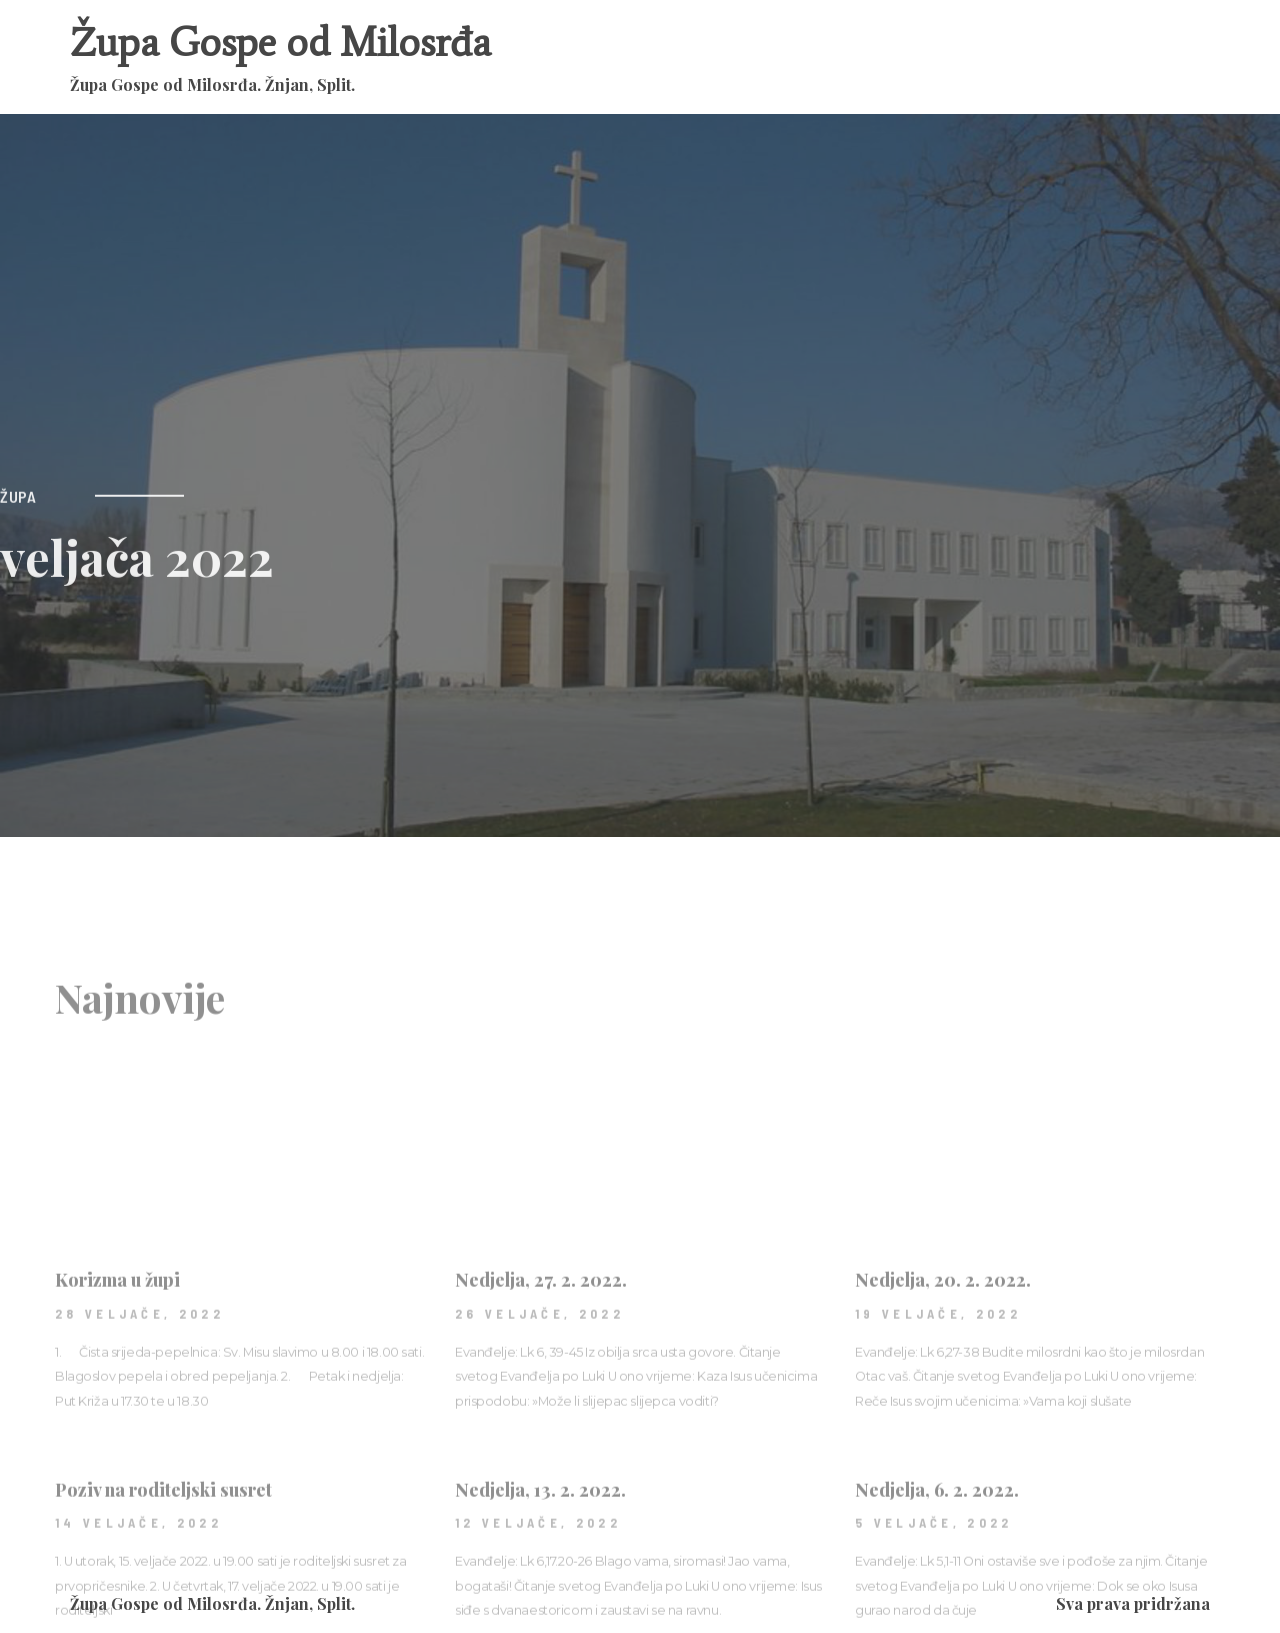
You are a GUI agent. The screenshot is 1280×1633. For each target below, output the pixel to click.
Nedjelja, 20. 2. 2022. (943, 1360)
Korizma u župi (117, 1360)
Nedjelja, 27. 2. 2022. (541, 1360)
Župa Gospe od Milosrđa (280, 42)
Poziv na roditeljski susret (163, 1570)
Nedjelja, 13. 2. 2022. (540, 1570)
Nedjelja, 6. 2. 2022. (937, 1570)
